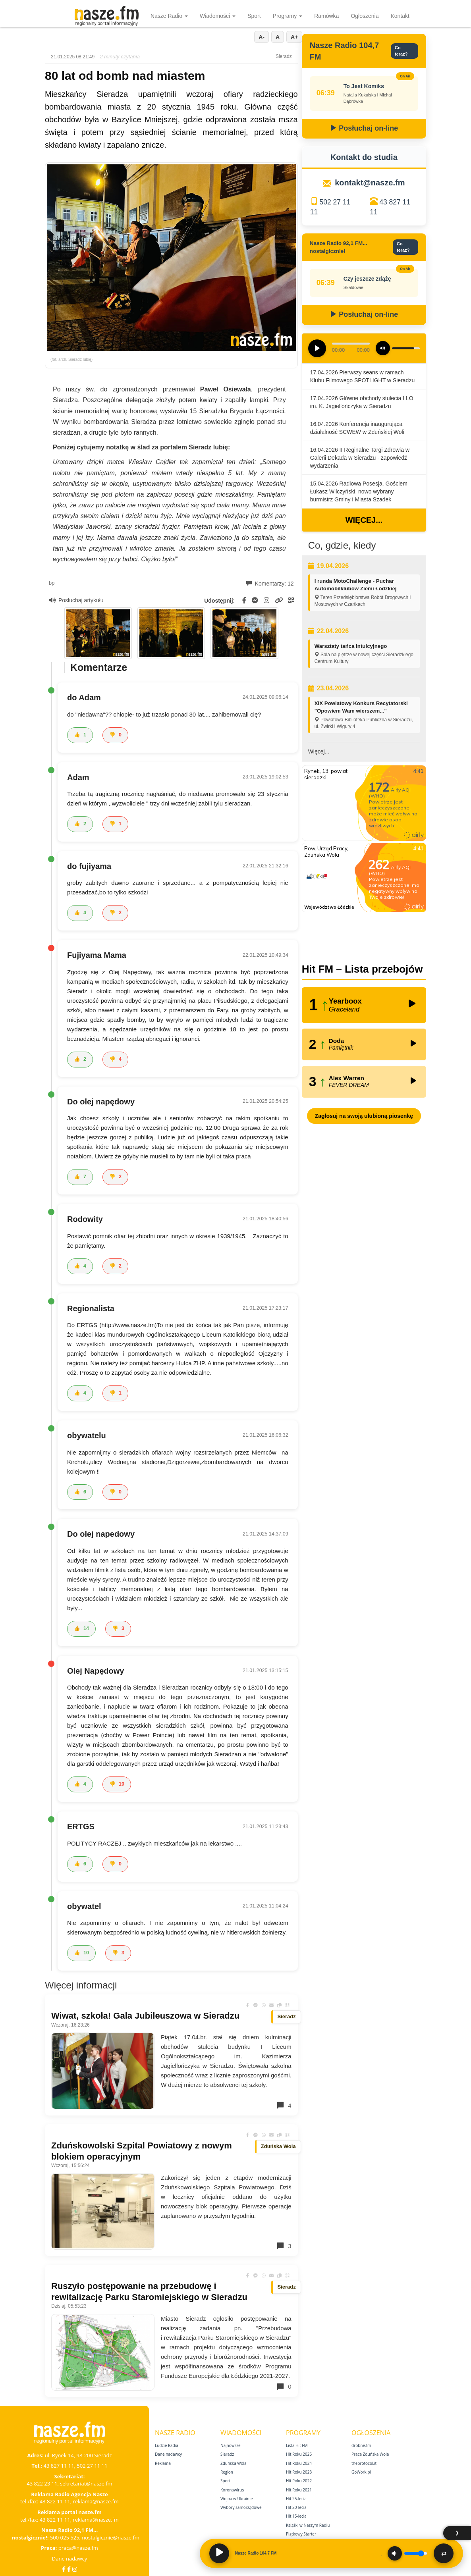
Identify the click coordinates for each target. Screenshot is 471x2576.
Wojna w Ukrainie (236, 2498)
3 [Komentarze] (283, 2245)
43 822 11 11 (55, 2501)
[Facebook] (64, 2569)
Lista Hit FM (296, 2445)
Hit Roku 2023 (299, 2472)
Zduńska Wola (233, 2463)
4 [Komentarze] (283, 2105)
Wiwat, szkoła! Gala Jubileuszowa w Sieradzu (145, 2016)
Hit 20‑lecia (296, 2507)
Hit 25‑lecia (296, 2498)
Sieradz (227, 2454)
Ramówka (326, 16)
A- (261, 37)
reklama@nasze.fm (95, 2501)
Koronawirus (232, 2490)
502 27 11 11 (92, 2465)
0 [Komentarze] (283, 2386)
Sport (254, 16)
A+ (294, 37)
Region (226, 2472)
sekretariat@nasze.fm (86, 2483)
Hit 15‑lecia (296, 2516)
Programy (288, 16)
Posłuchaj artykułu (76, 600)
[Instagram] (74, 2569)
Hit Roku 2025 (299, 2454)
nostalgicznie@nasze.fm (110, 2537)
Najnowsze (230, 2445)
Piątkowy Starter (301, 2534)
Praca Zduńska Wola (370, 2454)
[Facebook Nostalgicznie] (69, 2569)
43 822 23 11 (42, 2483)
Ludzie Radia (166, 2445)
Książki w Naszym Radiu (308, 2525)
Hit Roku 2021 (299, 2490)
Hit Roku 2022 (299, 2481)
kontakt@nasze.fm (370, 182)
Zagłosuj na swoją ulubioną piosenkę (364, 1116)
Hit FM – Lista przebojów (362, 969)
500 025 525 (64, 2537)
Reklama (163, 2463)
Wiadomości (217, 16)
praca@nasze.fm (78, 2547)
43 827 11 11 (59, 2465)
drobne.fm (361, 2445)
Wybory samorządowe (241, 2507)
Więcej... (364, 520)
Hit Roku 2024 (299, 2463)
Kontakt (399, 16)
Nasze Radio (169, 16)
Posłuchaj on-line (364, 128)
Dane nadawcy (69, 2558)
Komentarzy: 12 (270, 583)
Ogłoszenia (364, 16)
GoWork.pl (361, 2472)
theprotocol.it (363, 2463)
